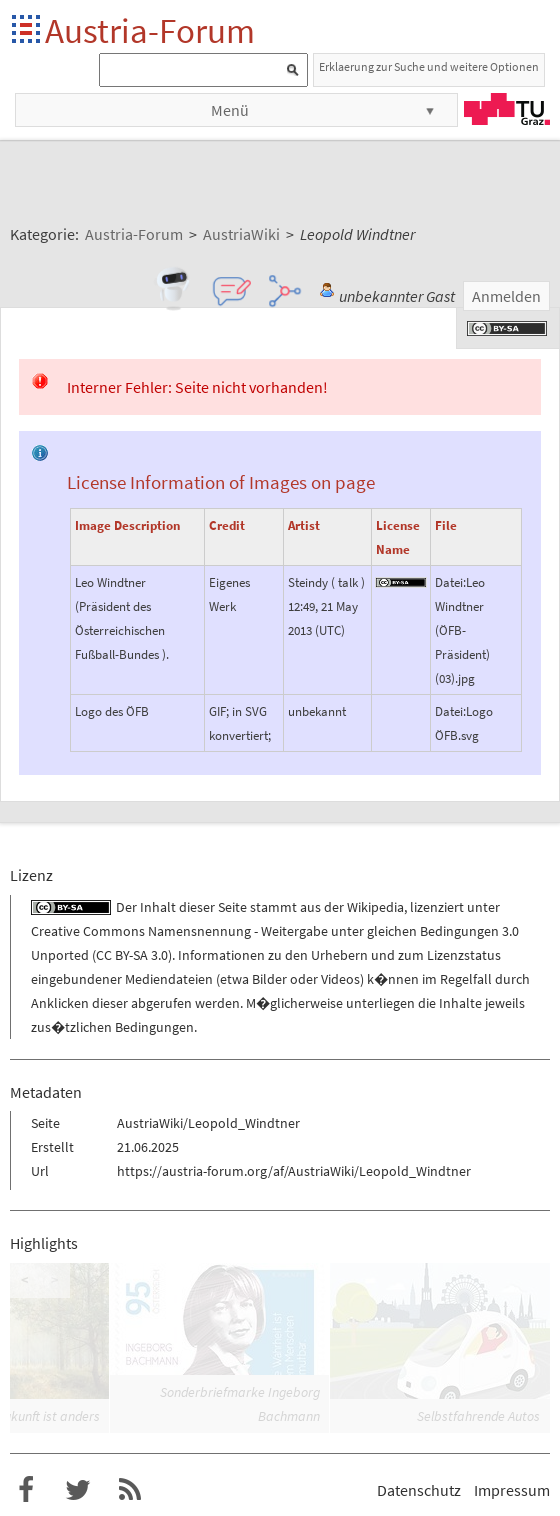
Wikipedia (375, 907)
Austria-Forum (150, 30)
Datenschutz (419, 1490)
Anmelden (506, 296)
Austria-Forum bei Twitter (78, 1490)
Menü (230, 110)
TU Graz (507, 109)
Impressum (512, 1490)
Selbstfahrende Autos (478, 1416)
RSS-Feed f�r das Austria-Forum (130, 1490)
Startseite (27, 30)
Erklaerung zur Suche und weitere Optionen (429, 66)
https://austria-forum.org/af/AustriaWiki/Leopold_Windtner (294, 1171)
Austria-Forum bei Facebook (26, 1490)
